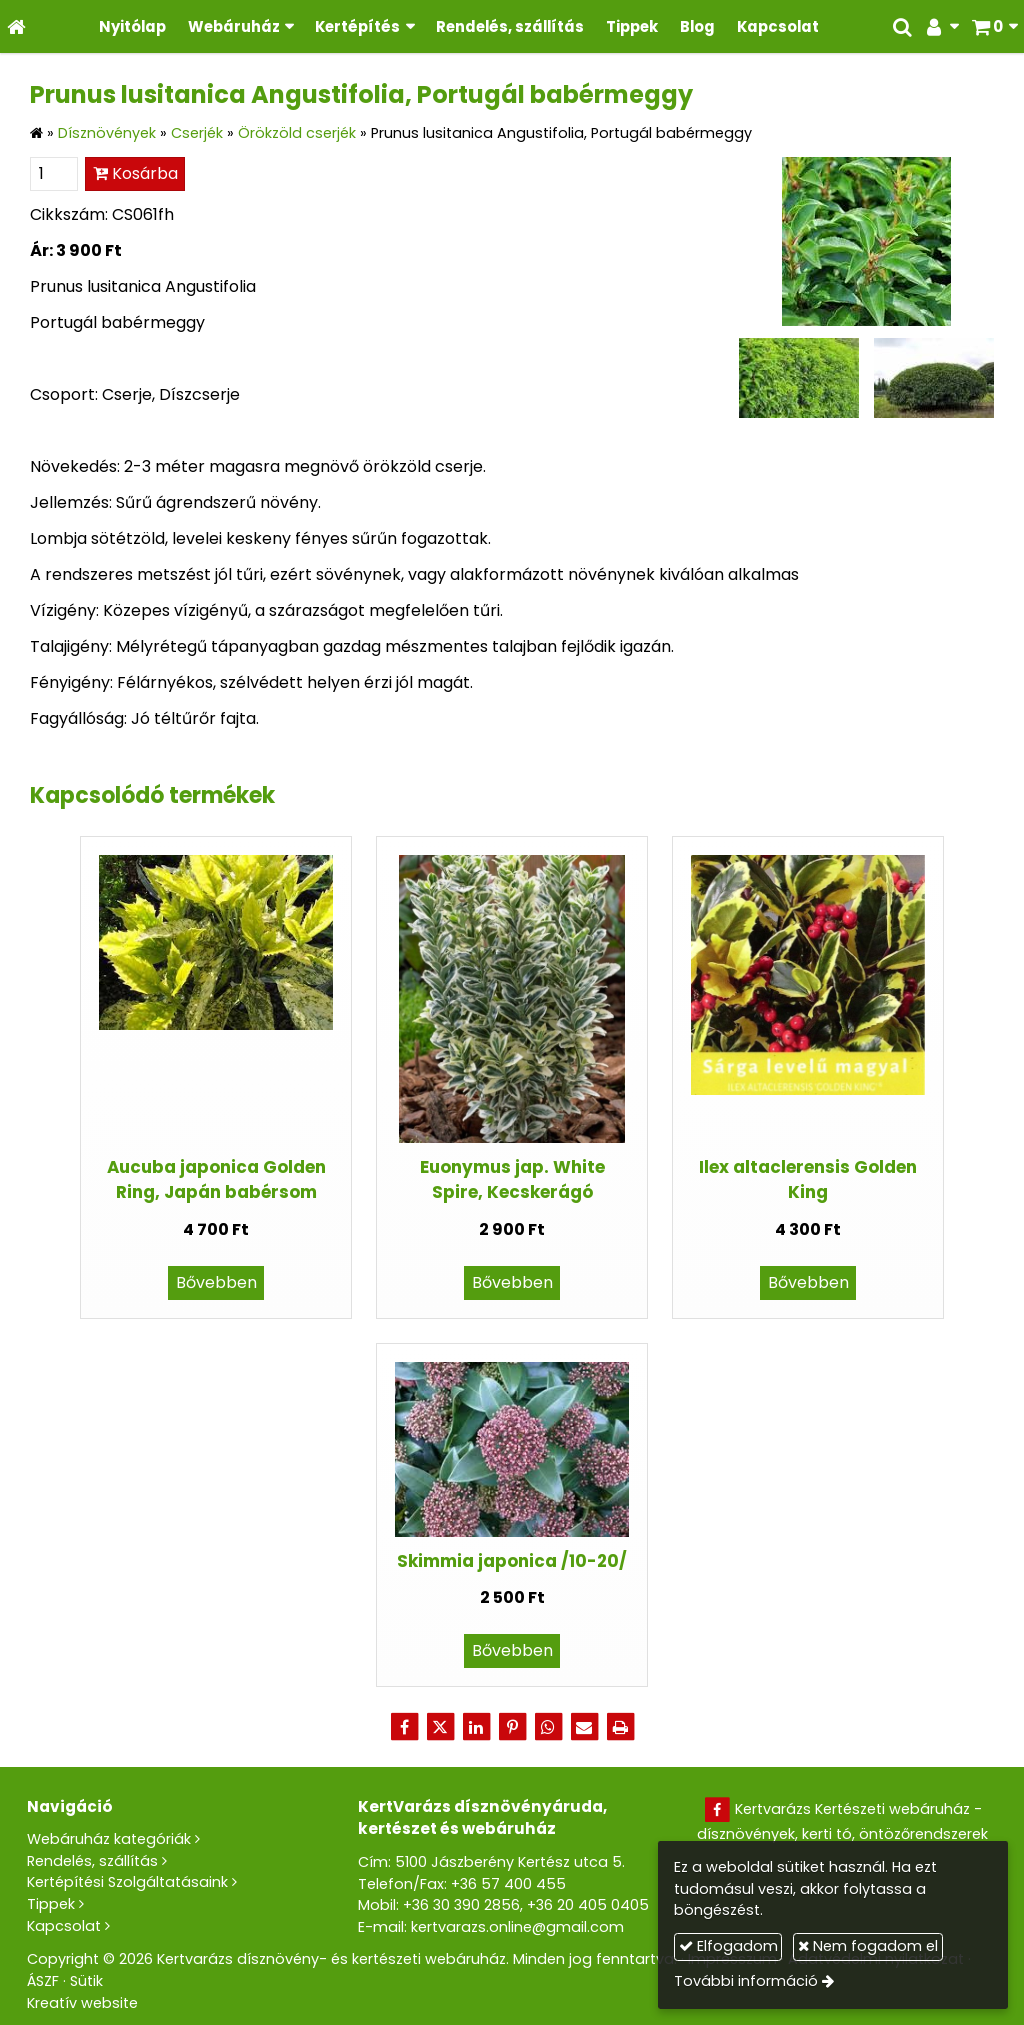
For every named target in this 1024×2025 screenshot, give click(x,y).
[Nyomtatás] (620, 1727)
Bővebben (216, 1282)
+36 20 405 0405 (588, 1905)
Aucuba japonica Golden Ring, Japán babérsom (216, 1179)
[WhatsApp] (548, 1727)
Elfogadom (728, 1946)
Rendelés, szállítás (92, 1861)
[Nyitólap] (16, 26)
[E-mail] (584, 1727)
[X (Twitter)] (440, 1727)
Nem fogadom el (868, 1946)
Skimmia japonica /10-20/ (512, 1561)
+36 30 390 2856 (461, 1905)
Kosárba (135, 173)
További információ (746, 1981)
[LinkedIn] (476, 1727)
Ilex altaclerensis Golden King (808, 1179)
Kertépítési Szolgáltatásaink (127, 1882)
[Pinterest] (512, 1727)
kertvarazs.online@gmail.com (517, 1927)
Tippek (51, 1904)
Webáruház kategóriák (109, 1839)
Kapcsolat (64, 1926)
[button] (994, 26)
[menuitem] (132, 26)
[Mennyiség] (54, 174)
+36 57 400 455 (508, 1884)
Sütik (86, 1981)
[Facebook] (404, 1727)
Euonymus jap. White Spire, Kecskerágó (512, 1179)
